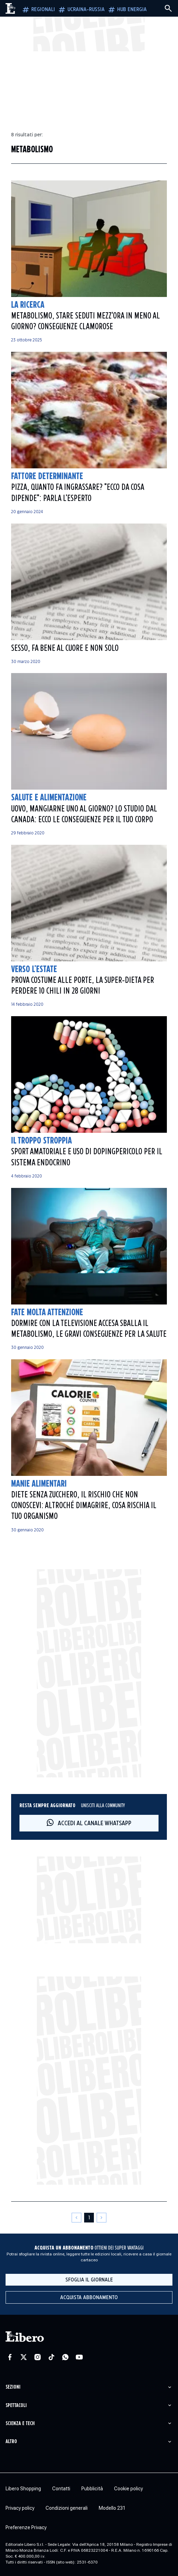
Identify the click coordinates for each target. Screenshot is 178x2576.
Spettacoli (16, 2405)
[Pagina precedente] (76, 2217)
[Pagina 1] (89, 2217)
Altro (11, 2441)
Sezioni (13, 2387)
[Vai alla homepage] (11, 8)
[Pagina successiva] (101, 2217)
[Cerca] (168, 8)
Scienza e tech (20, 2423)
